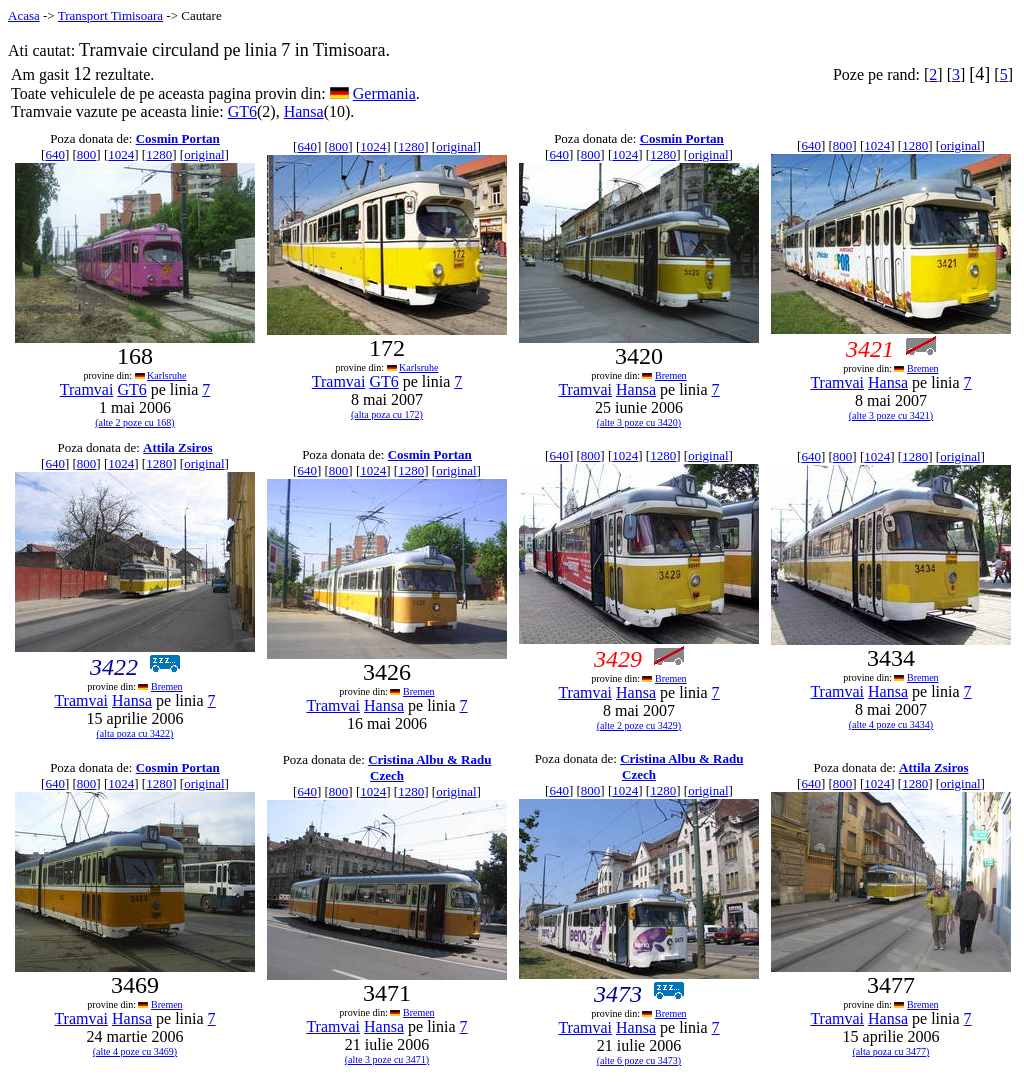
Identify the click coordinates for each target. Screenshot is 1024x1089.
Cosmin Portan (178, 138)
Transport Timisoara (110, 15)
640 (55, 154)
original (204, 154)
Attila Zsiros (177, 447)
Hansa (304, 111)
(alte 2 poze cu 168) (134, 422)
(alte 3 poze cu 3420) (639, 422)
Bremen (671, 375)
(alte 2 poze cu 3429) (639, 725)
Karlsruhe (166, 375)
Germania (384, 93)
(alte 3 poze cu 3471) (387, 1059)
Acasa (24, 15)
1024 (121, 154)
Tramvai (87, 389)
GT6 (242, 111)
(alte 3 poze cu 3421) (891, 415)
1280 (159, 154)
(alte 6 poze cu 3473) (639, 1060)
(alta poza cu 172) (387, 414)
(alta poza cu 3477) (891, 1051)
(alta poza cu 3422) (135, 733)
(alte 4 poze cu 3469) (135, 1051)
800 (87, 154)
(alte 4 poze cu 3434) (891, 724)
